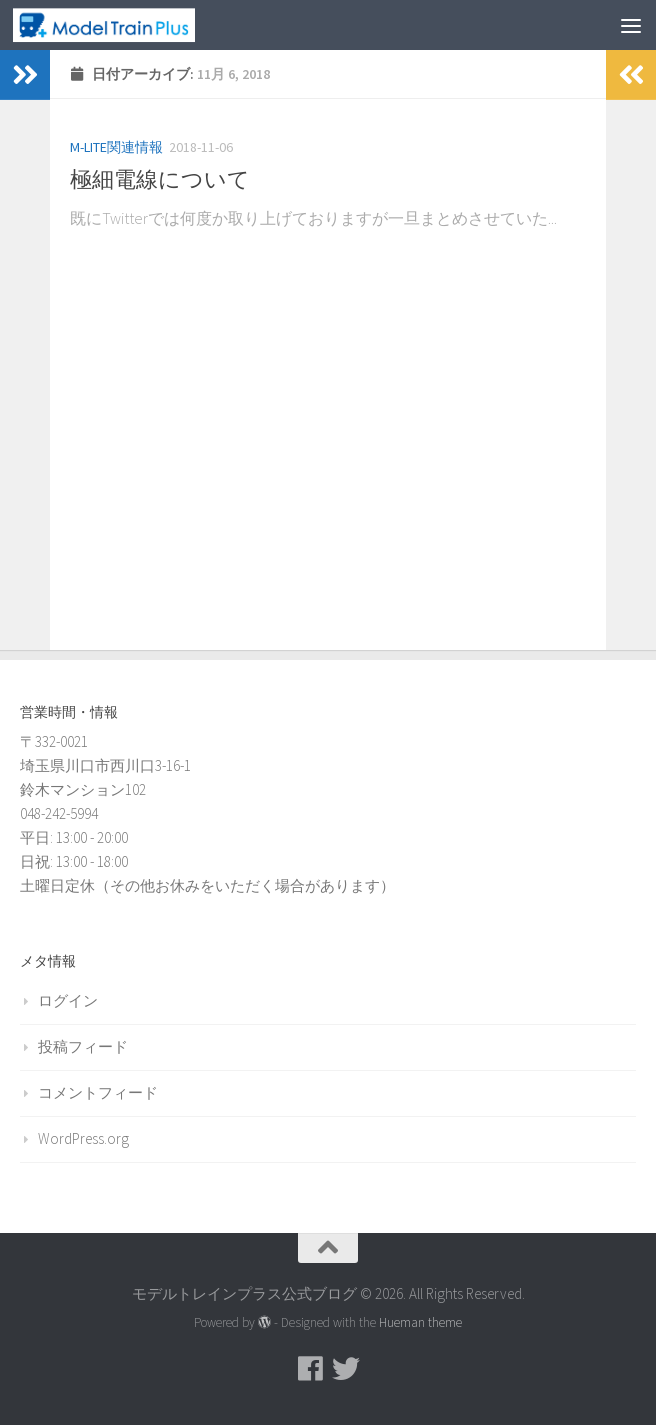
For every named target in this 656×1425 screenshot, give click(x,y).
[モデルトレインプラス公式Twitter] (346, 1369)
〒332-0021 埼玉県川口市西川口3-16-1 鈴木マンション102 (105, 765)
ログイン (68, 1000)
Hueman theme (420, 1322)
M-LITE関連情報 (116, 147)
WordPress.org (83, 1138)
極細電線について (160, 179)
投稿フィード (83, 1046)
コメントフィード (98, 1092)
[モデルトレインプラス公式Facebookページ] (310, 1369)
